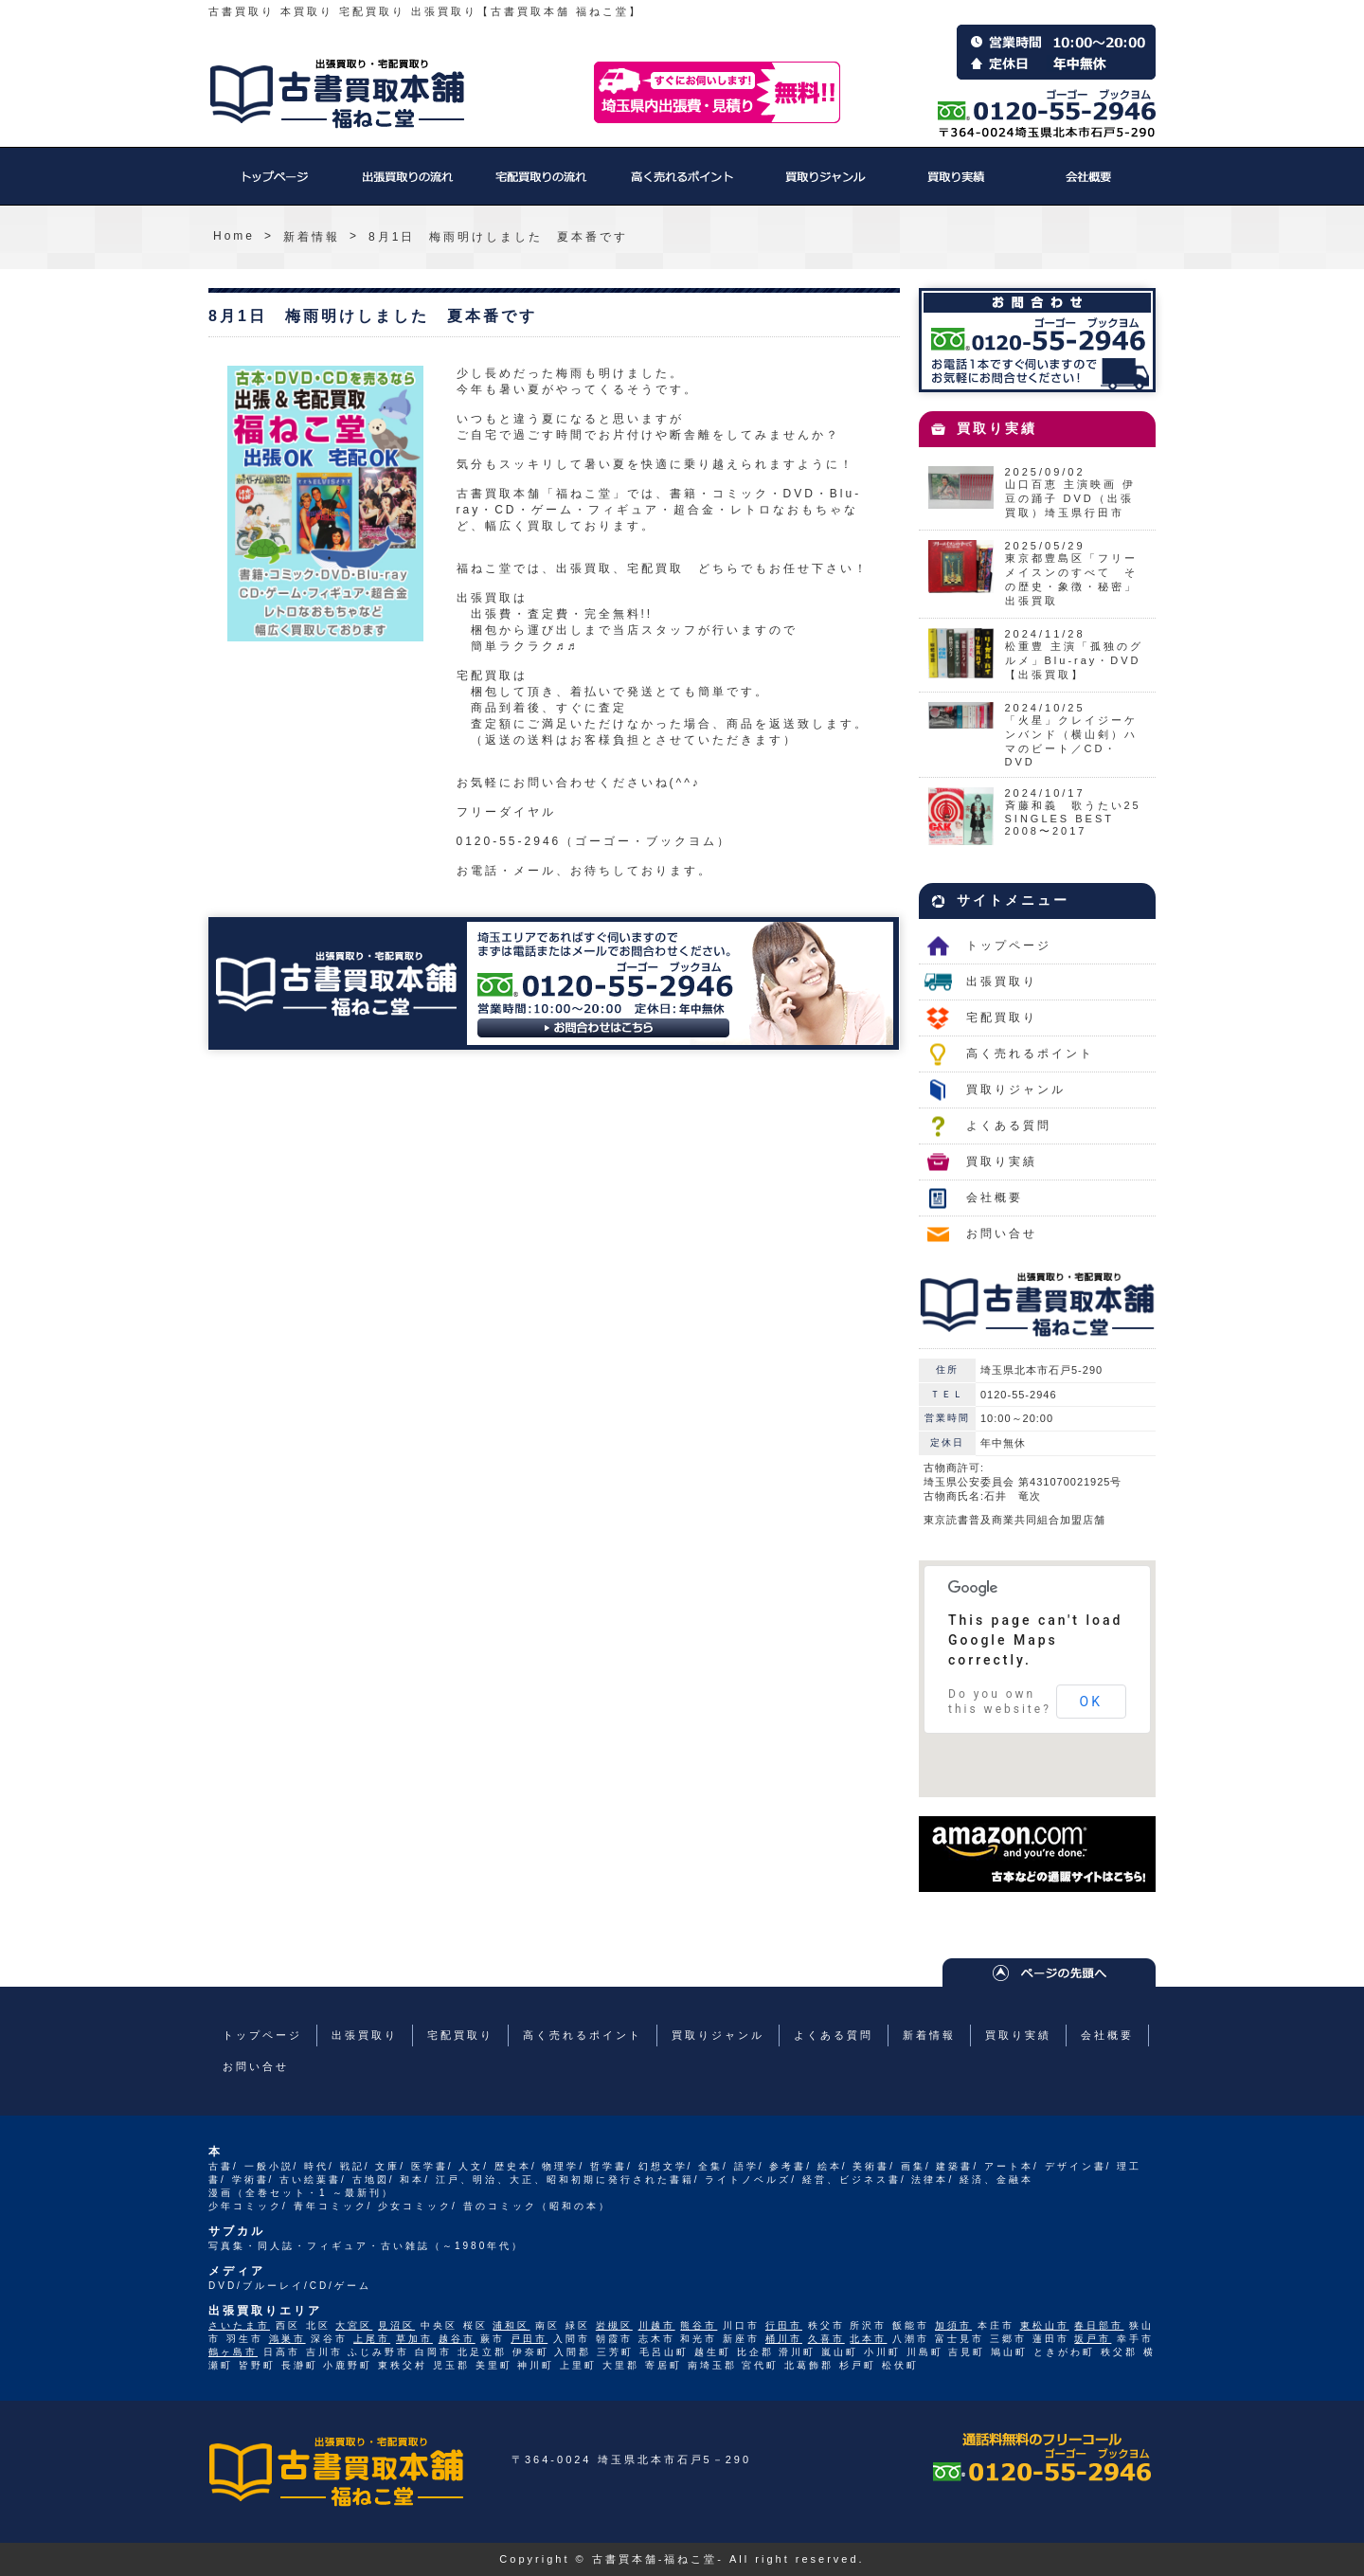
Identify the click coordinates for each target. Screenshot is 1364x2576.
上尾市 (371, 2338)
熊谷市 (698, 2325)
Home (234, 236)
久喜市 (826, 2338)
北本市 (868, 2338)
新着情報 (311, 236)
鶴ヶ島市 (233, 2352)
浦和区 (511, 2325)
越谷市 (457, 2338)
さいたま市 (239, 2325)
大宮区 (353, 2325)
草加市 (414, 2338)
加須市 (953, 2325)
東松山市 (1044, 2325)
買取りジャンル (824, 185)
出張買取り (407, 185)
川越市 (656, 2325)
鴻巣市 (287, 2338)
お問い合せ (1001, 1233)
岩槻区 (614, 2325)
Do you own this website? (999, 1701)
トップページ (274, 185)
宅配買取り (540, 185)
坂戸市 (1092, 2338)
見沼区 (396, 2325)
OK (1091, 1701)
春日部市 (1098, 2325)
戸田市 (529, 2338)
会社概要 (1089, 185)
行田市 (783, 2325)
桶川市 (783, 2338)
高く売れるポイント (682, 185)
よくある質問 (1008, 1125)
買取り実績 (956, 185)
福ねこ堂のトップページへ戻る (337, 94)
